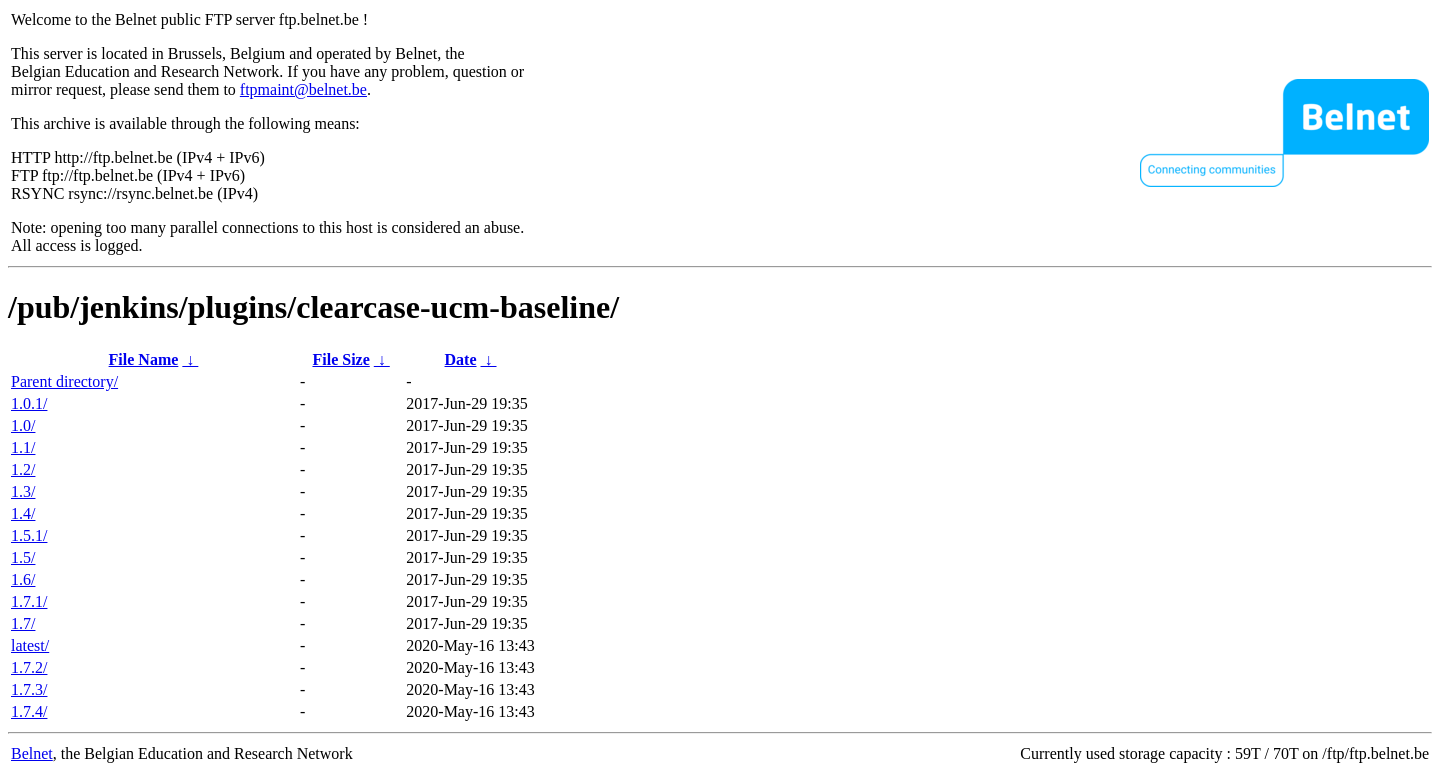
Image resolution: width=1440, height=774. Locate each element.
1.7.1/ (29, 601)
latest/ (30, 645)
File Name (144, 359)
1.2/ (23, 469)
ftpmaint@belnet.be (303, 89)
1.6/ (23, 579)
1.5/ (23, 557)
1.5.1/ (29, 535)
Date (461, 359)
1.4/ (23, 513)
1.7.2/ (29, 667)
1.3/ (23, 491)
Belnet (32, 753)
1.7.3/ (29, 689)
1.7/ (23, 623)
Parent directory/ (64, 381)
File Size (340, 359)
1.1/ (23, 447)
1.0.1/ (29, 403)
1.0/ (23, 425)
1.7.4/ (29, 711)
